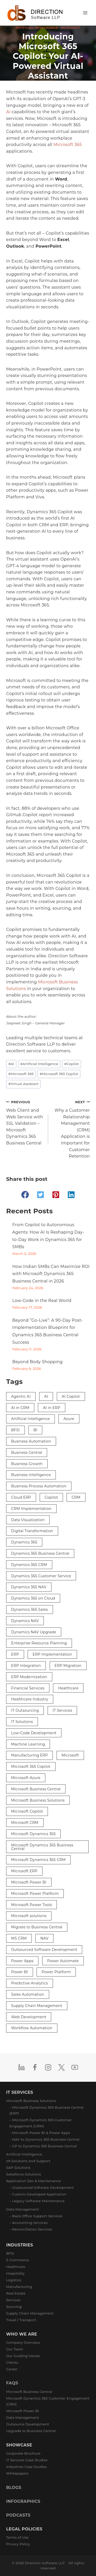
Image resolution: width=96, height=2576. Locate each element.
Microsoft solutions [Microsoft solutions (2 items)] (29, 1915)
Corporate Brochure (23, 2453)
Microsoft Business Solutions (31, 2101)
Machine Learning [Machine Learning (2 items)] (28, 1744)
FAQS (12, 2383)
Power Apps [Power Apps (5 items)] (22, 1961)
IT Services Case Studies (27, 2460)
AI (8, 111)
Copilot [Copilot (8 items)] (51, 1497)
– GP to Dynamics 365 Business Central (43, 2146)
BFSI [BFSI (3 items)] (15, 1430)
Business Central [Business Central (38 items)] (26, 1452)
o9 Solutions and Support (28, 2161)
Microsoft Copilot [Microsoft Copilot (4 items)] (27, 1811)
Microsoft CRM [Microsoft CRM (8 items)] (25, 1822)
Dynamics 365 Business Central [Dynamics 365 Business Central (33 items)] (40, 1553)
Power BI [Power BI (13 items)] (19, 1972)
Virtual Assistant (23, 1084)
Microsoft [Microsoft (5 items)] (70, 1755)
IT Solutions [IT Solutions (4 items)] (22, 1721)
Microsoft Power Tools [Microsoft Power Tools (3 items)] (31, 1904)
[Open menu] (85, 13)
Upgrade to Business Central (31, 2431)
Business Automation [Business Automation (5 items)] (31, 1441)
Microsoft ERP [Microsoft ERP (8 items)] (24, 1871)
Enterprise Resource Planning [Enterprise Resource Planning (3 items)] (39, 1643)
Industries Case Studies (26, 2467)
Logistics (14, 2280)
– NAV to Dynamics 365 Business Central (44, 2139)
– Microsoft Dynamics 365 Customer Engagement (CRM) (40, 2123)
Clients (12, 2362)
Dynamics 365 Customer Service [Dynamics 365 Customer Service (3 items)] (41, 1576)
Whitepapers (17, 2473)
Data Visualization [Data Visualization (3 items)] (28, 1520)
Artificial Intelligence (37, 27)
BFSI (10, 2253)
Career (12, 2369)
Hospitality (15, 2273)
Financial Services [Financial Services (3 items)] (28, 1688)
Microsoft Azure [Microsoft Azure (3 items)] (25, 1777)
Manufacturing (19, 2287)
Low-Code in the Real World (41, 1300)
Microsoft (70, 27)
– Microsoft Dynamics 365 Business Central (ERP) (46, 2110)
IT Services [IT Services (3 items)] (62, 1710)
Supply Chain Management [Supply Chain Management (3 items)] (36, 2005)
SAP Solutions (18, 2167)
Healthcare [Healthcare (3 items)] (68, 1688)
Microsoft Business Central (29, 2392)
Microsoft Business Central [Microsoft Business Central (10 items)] (36, 1789)
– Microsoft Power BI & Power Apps (39, 2133)
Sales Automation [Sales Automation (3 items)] (27, 1994)
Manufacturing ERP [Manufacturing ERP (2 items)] (29, 1755)
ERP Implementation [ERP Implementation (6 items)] (52, 1654)
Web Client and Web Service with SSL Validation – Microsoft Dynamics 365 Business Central (25, 1122)
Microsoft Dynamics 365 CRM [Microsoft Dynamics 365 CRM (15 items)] (38, 1859)
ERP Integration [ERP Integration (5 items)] (26, 1665)
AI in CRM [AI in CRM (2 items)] (20, 1407)
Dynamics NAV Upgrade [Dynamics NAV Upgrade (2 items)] (33, 1632)
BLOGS (13, 2487)
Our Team (14, 2349)
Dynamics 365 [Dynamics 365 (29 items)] (24, 1542)
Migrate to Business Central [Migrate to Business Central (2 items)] (36, 1927)
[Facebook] (34, 2067)
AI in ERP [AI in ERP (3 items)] (51, 1407)
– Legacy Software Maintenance (37, 2201)
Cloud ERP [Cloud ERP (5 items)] (21, 1497)
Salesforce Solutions (23, 2174)
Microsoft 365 (68, 144)
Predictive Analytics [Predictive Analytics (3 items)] (29, 1983)
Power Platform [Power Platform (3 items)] (56, 1972)
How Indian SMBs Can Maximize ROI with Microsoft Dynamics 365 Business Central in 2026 (51, 1274)
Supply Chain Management (30, 2313)
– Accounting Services (28, 2223)
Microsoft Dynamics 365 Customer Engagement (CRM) (48, 2401)
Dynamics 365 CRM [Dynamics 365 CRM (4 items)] (29, 1564)
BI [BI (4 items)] (35, 1430)
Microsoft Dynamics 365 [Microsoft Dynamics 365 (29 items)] (33, 1834)
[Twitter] (61, 2067)
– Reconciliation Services (30, 2229)
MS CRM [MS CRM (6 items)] (19, 1938)
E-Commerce (17, 2260)
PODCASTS (18, 2515)
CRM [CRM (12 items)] (76, 1497)
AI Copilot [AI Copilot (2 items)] (71, 1396)
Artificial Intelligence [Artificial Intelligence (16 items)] (30, 1418)
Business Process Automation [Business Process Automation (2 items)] (39, 1486)
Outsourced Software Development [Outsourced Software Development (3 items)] (44, 1949)
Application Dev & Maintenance (33, 2181)
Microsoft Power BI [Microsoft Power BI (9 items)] (29, 1882)
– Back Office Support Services (35, 2216)
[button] (25, 1194)
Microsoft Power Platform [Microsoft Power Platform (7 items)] (35, 1893)
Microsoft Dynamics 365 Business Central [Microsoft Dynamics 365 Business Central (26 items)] (42, 1847)
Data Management (22, 2209)
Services (13, 2300)
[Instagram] (48, 2067)
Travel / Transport (21, 2320)
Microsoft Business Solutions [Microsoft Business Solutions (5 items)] (38, 1800)
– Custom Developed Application (37, 2194)
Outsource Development (27, 2424)
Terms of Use (17, 2537)
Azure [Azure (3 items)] (68, 1418)
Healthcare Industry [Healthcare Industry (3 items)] (29, 1699)
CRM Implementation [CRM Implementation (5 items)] (31, 1508)
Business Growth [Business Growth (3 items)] (27, 1464)
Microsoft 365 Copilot (59, 1074)
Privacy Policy (18, 2544)
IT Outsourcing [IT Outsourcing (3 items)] (25, 1710)
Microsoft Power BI (22, 2411)
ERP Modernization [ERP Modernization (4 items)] (29, 1677)
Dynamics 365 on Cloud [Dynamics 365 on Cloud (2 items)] (33, 1598)
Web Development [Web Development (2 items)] (28, 2017)
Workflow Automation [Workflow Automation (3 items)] (31, 2028)
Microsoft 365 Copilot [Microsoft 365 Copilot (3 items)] (31, 1766)
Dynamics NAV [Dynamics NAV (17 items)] (25, 1620)
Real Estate (16, 2293)
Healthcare (15, 2267)
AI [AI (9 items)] (46, 1396)
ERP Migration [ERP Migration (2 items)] (68, 1665)
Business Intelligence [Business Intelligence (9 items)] (31, 1475)
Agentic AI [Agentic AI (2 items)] (21, 1396)
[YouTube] (74, 2067)
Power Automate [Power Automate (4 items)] (63, 1961)
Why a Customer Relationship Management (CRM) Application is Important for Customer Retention (71, 1129)
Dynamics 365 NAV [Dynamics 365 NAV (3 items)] (29, 1587)
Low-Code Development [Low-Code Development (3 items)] (34, 1733)
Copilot (71, 1064)
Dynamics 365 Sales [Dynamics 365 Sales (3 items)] (29, 1609)
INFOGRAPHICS (23, 2501)
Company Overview (23, 2342)
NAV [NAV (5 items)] (44, 1938)
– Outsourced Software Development (41, 2187)
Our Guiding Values (23, 2356)
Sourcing (14, 2307)
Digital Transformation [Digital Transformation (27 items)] (32, 1531)
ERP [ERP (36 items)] (15, 1654)
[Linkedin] (21, 2067)
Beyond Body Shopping (37, 1361)
